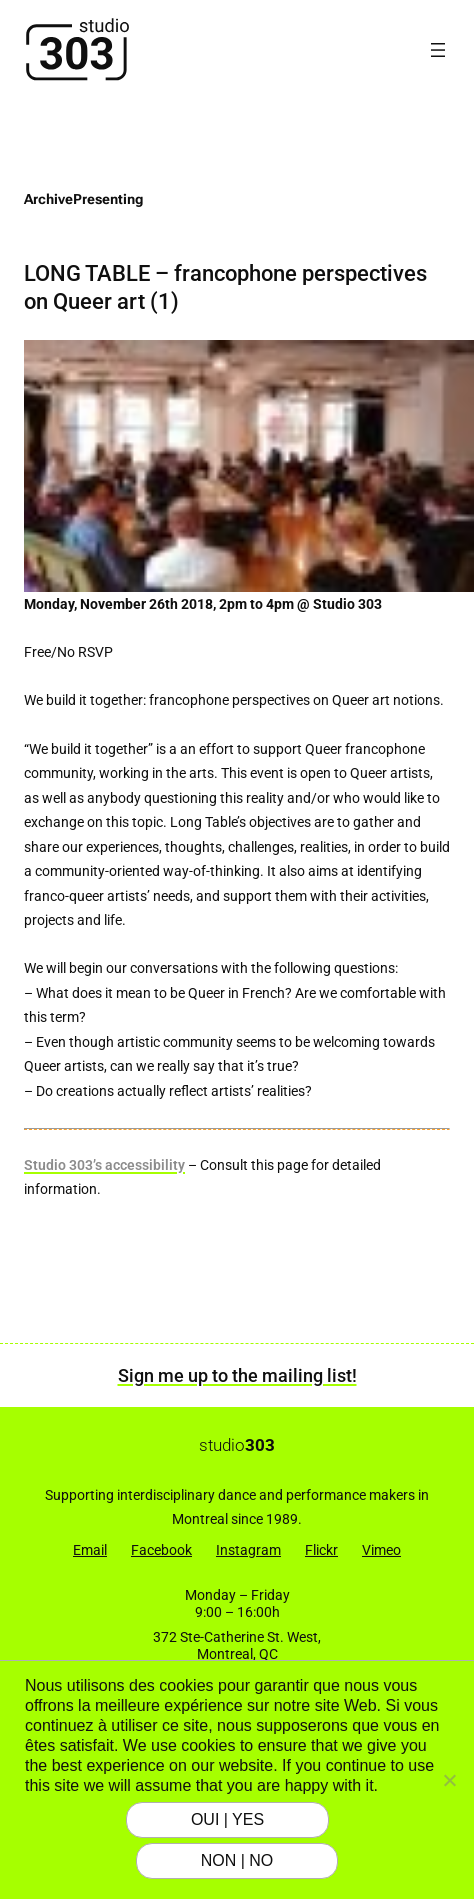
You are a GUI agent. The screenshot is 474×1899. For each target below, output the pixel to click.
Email (90, 1550)
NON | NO (237, 1860)
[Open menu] (438, 50)
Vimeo (381, 1550)
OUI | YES (227, 1819)
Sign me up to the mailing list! (237, 1375)
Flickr (321, 1550)
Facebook (161, 1550)
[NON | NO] (449, 1780)
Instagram (248, 1550)
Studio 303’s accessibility (104, 1165)
